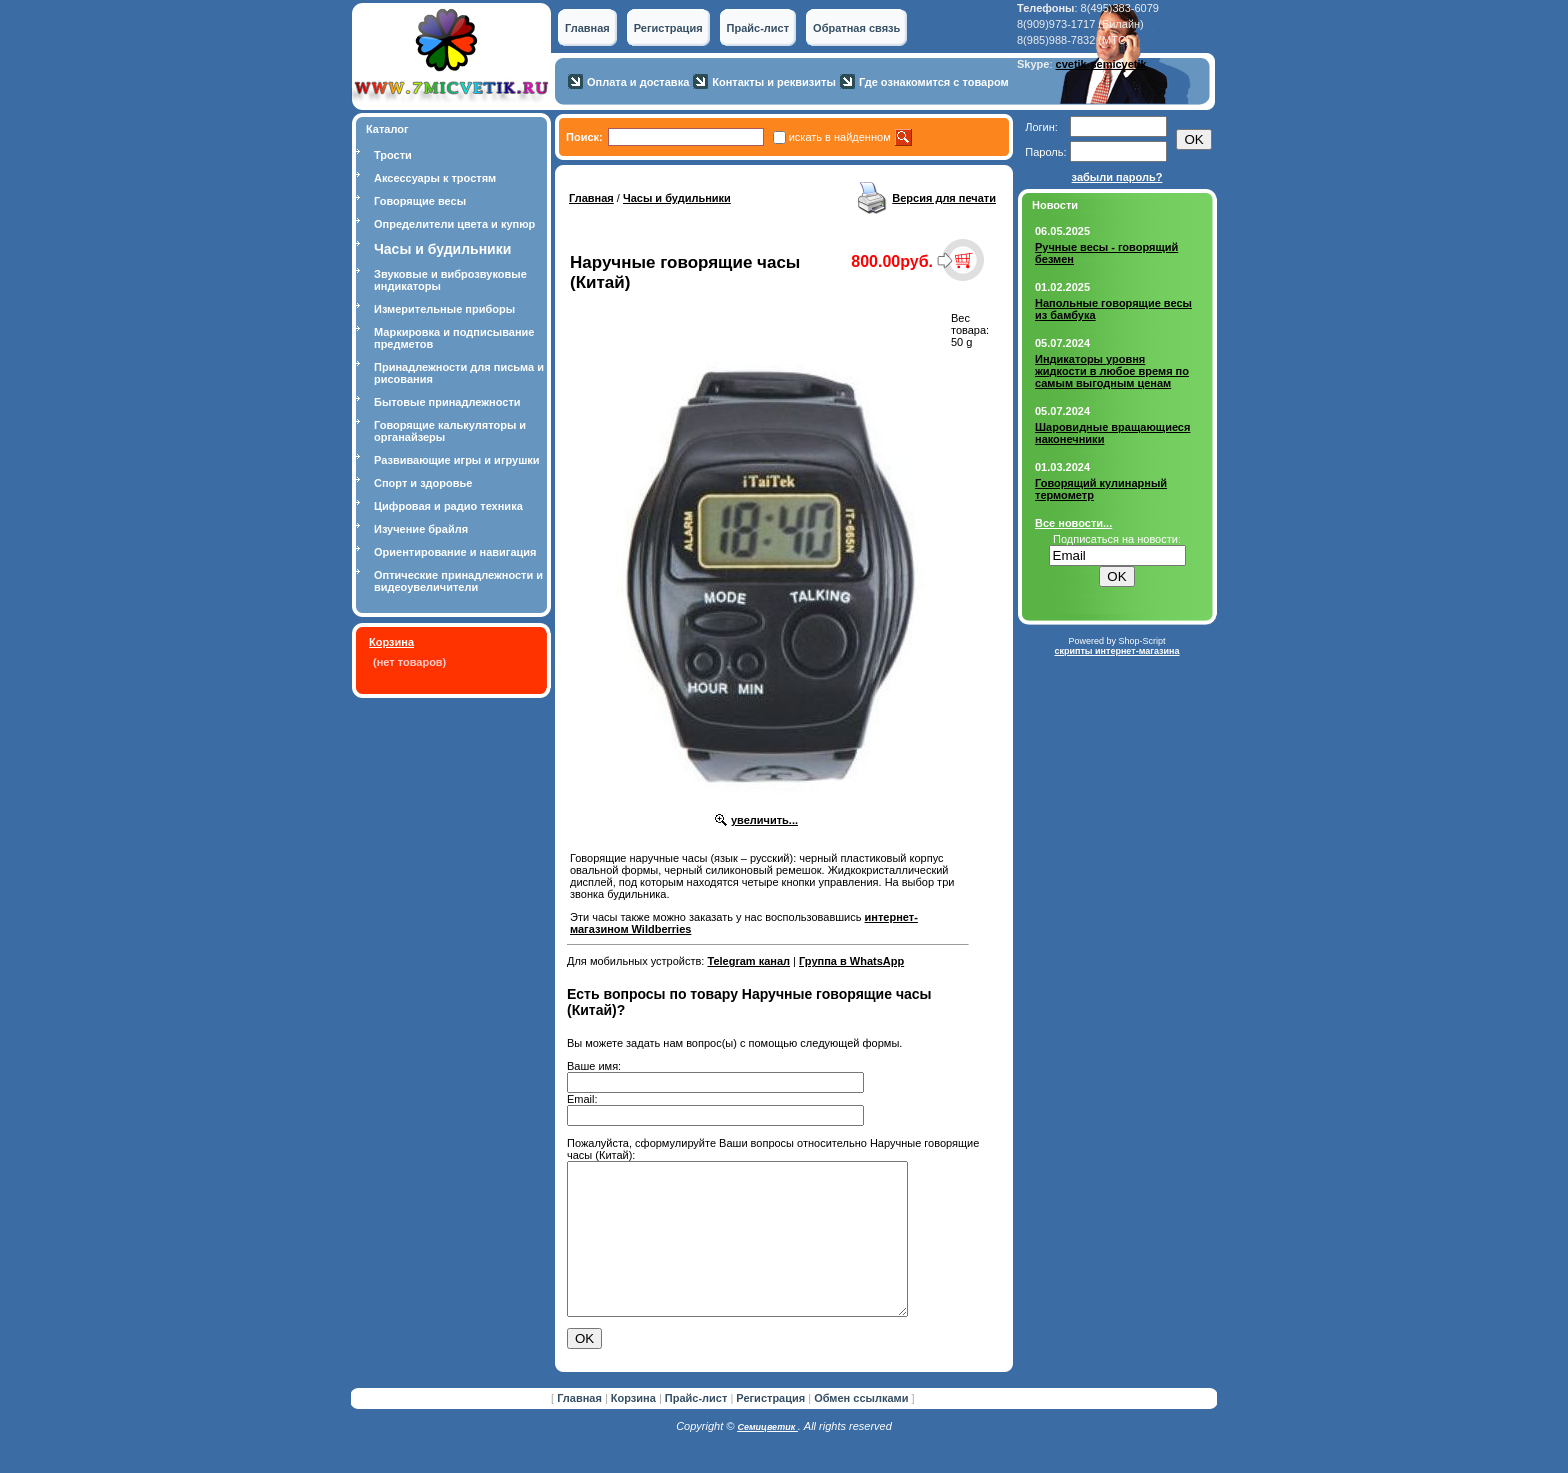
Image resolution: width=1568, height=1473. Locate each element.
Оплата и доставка (638, 82)
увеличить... (764, 820)
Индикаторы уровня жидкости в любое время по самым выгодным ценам (1112, 371)
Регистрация (668, 28)
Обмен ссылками (861, 1428)
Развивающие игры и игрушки (457, 460)
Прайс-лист (758, 28)
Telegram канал (748, 961)
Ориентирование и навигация (455, 552)
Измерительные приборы (444, 309)
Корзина (391, 642)
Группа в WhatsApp (851, 961)
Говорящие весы (420, 201)
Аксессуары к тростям (435, 178)
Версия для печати (944, 198)
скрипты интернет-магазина (1116, 651)
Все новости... (1073, 523)
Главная (587, 28)
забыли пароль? (1117, 177)
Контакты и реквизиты (774, 82)
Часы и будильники (677, 198)
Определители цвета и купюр (454, 224)
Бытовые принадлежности (447, 402)
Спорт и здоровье (423, 483)
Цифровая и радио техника (448, 506)
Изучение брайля (421, 529)
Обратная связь (856, 28)
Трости (393, 155)
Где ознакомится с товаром (934, 82)
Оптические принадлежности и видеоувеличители (458, 581)
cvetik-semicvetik (1101, 64)
